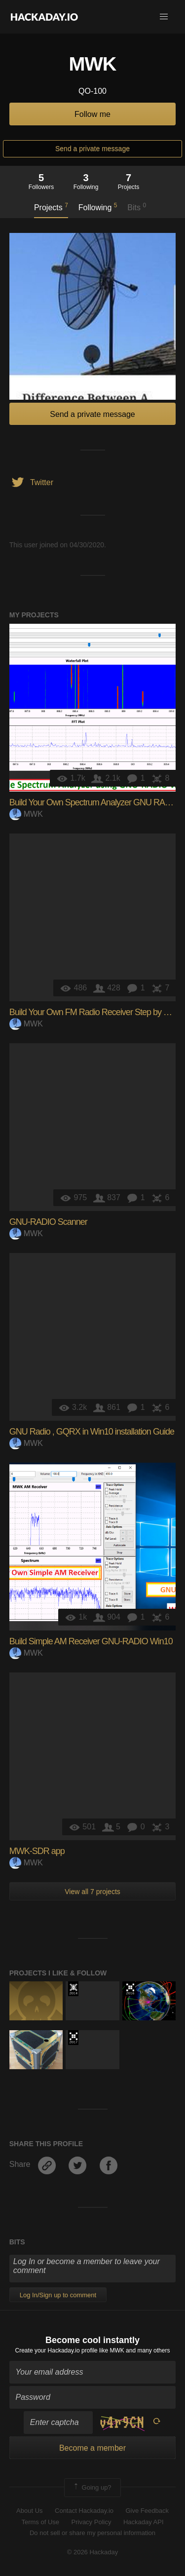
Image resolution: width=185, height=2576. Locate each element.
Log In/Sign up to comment (58, 2295)
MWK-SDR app (37, 1851)
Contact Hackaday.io (84, 2510)
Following (97, 207)
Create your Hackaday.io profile (56, 2350)
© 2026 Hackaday (92, 2552)
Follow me (92, 114)
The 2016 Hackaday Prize (130, 1988)
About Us (29, 2510)
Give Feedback (146, 2510)
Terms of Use (40, 2522)
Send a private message (92, 148)
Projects (51, 207)
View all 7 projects (92, 1891)
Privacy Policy (91, 2522)
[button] (164, 17)
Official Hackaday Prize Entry (73, 1988)
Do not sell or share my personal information (92, 2533)
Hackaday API (143, 2522)
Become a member (92, 2448)
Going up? (91, 2487)
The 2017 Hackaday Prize (73, 2037)
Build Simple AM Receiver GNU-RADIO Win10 (91, 1641)
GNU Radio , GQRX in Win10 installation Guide (91, 1432)
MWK (26, 814)
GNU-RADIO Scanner (48, 1222)
